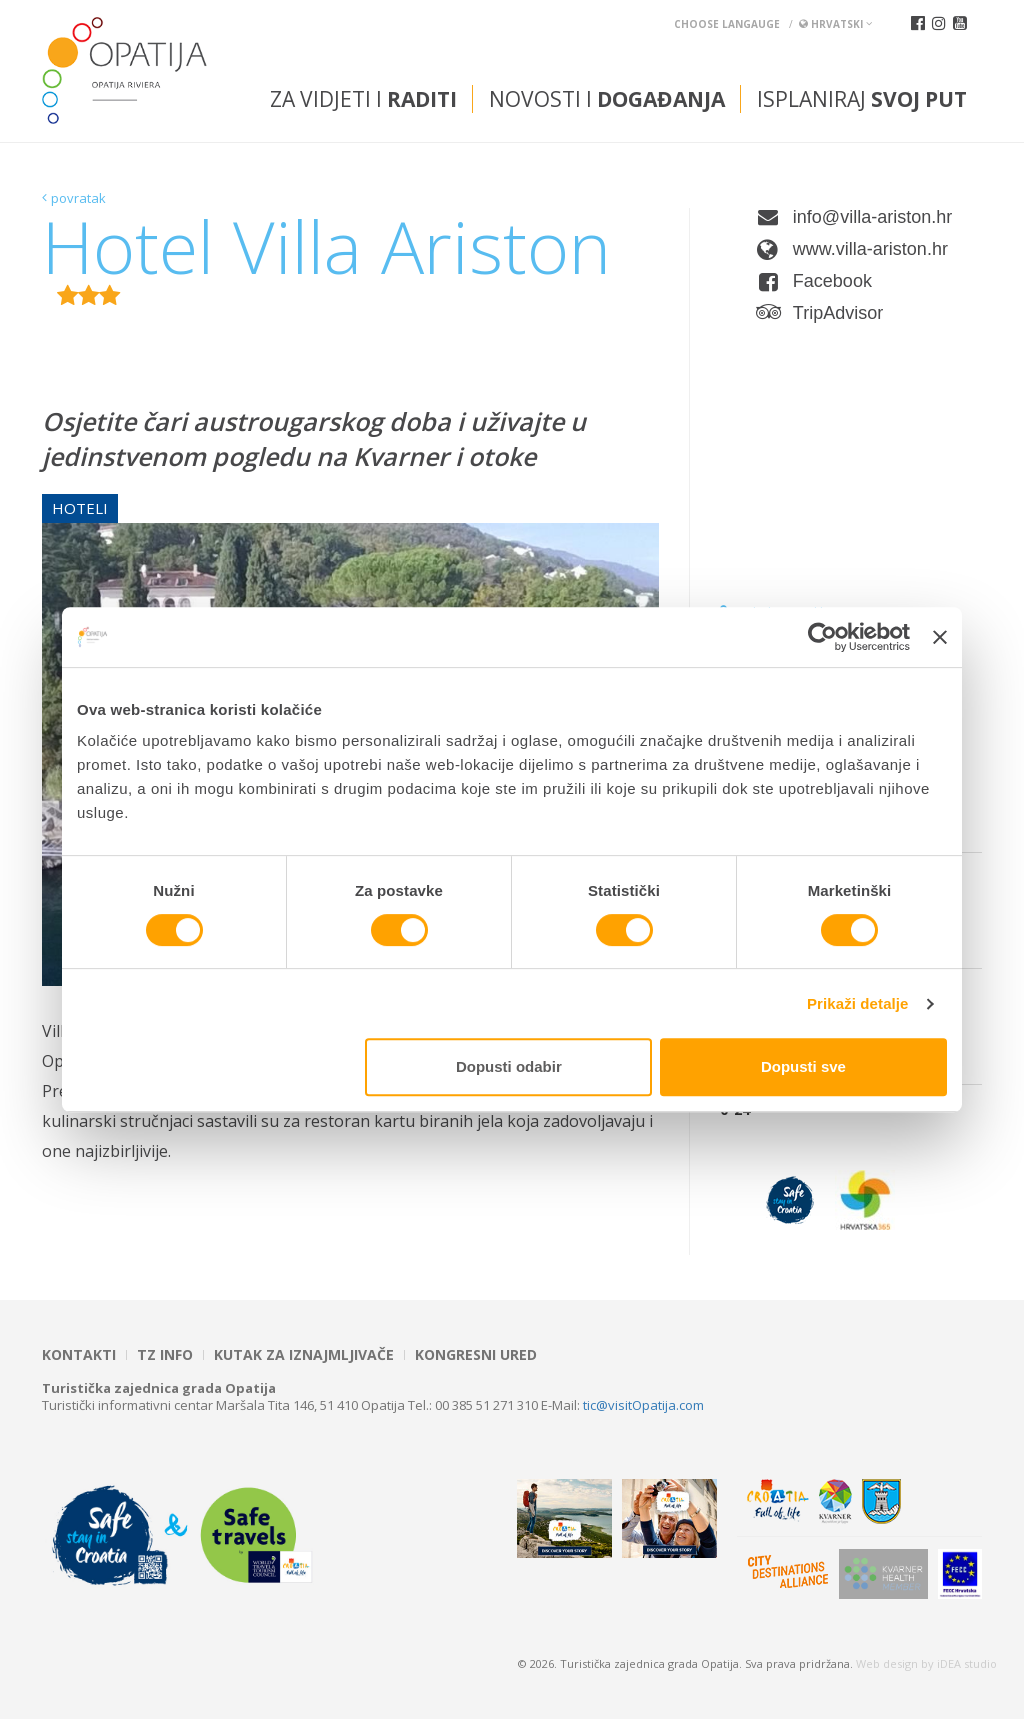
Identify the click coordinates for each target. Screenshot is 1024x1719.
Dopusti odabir (509, 1066)
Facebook (832, 281)
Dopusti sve (803, 1066)
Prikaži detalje (858, 1003)
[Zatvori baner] (940, 637)
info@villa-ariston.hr (872, 217)
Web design (887, 1663)
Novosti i (607, 99)
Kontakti (79, 1355)
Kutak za (304, 1355)
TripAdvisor (838, 313)
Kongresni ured (476, 1355)
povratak (78, 198)
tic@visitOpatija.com (643, 1405)
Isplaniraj (862, 99)
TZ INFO (165, 1355)
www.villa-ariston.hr (870, 249)
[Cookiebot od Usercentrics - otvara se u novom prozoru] (822, 637)
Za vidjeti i (363, 99)
